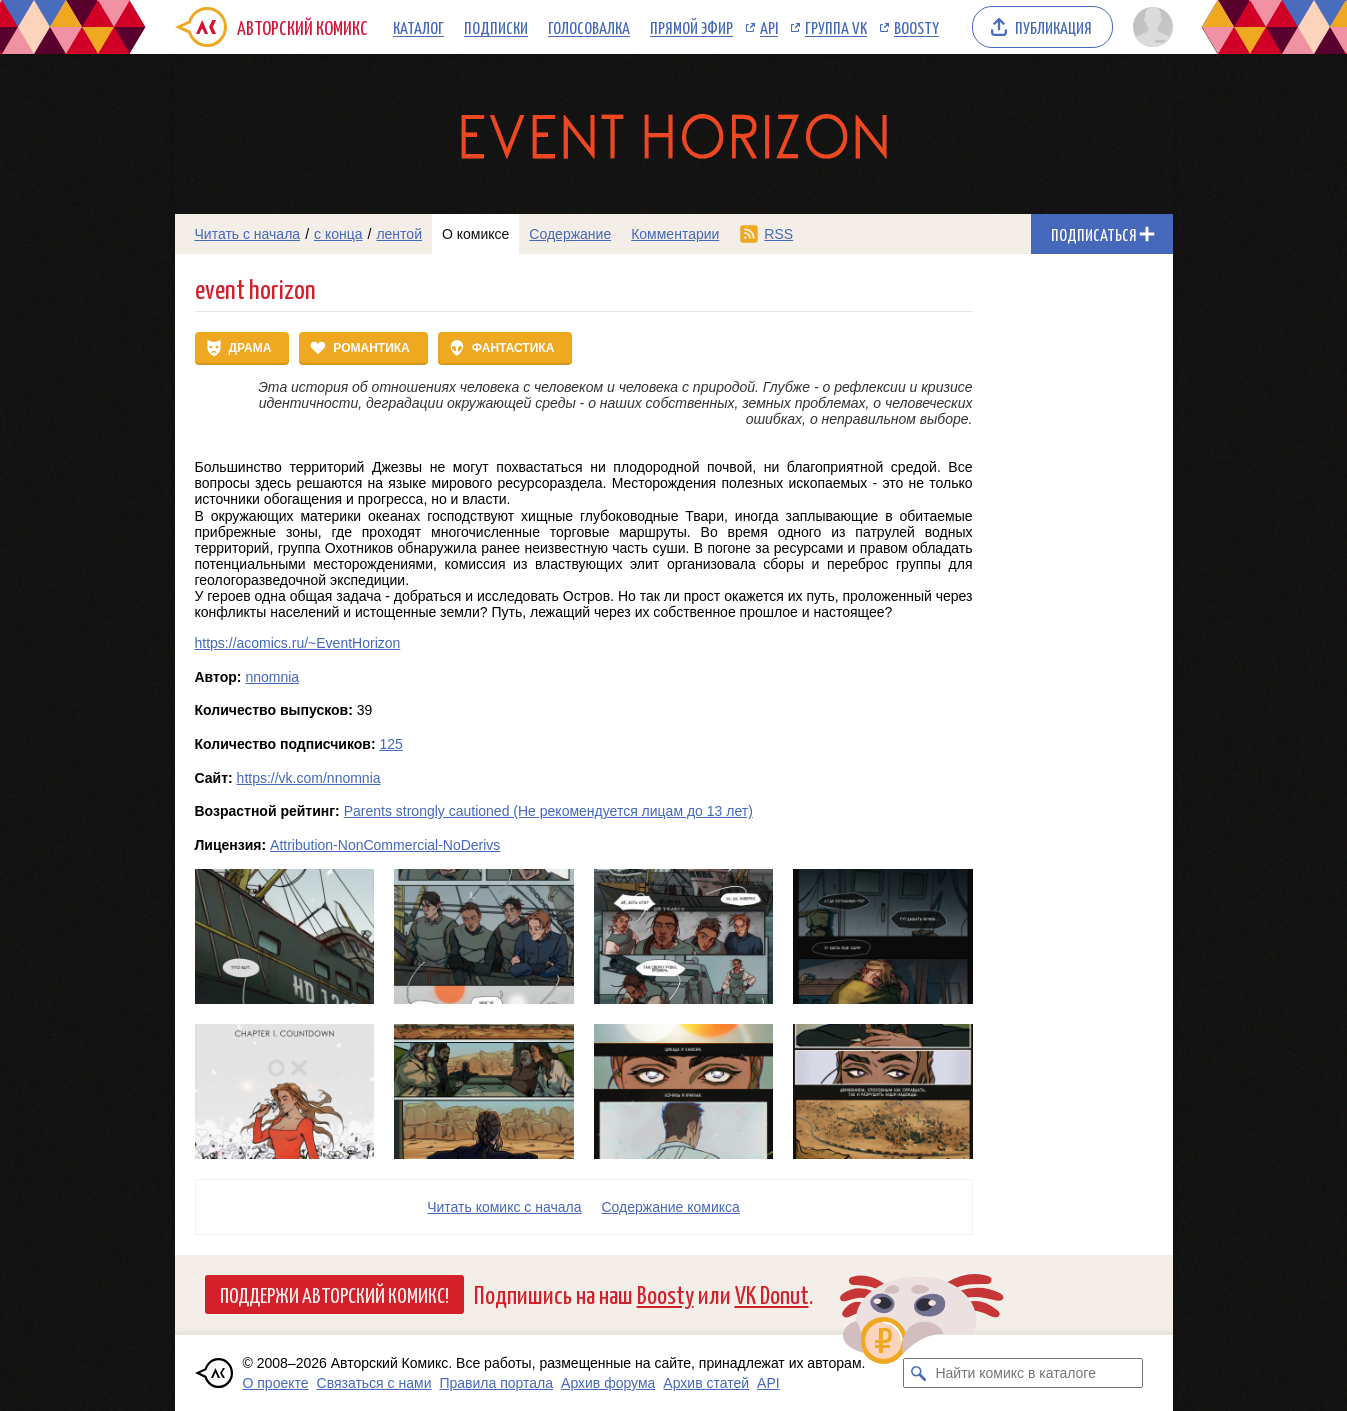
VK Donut (772, 1293)
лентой (399, 234)
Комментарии (675, 234)
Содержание (570, 234)
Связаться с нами (374, 1383)
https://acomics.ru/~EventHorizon (298, 643)
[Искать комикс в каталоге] (918, 1373)
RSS (778, 234)
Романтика (371, 348)
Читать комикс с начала (504, 1207)
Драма (250, 348)
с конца (338, 234)
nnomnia (272, 677)
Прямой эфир (691, 27)
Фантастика (513, 348)
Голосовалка (589, 27)
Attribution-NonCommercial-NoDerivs (385, 845)
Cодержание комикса (671, 1207)
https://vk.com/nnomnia (309, 778)
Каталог (418, 27)
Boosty (916, 27)
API (769, 27)
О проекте (276, 1383)
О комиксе (475, 234)
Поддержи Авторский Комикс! (334, 1294)
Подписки (496, 27)
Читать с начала (248, 234)
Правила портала (496, 1383)
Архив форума (608, 1383)
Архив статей (706, 1383)
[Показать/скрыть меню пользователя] (1149, 27)
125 (390, 744)
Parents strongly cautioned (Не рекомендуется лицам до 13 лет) (548, 811)
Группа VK (836, 27)
